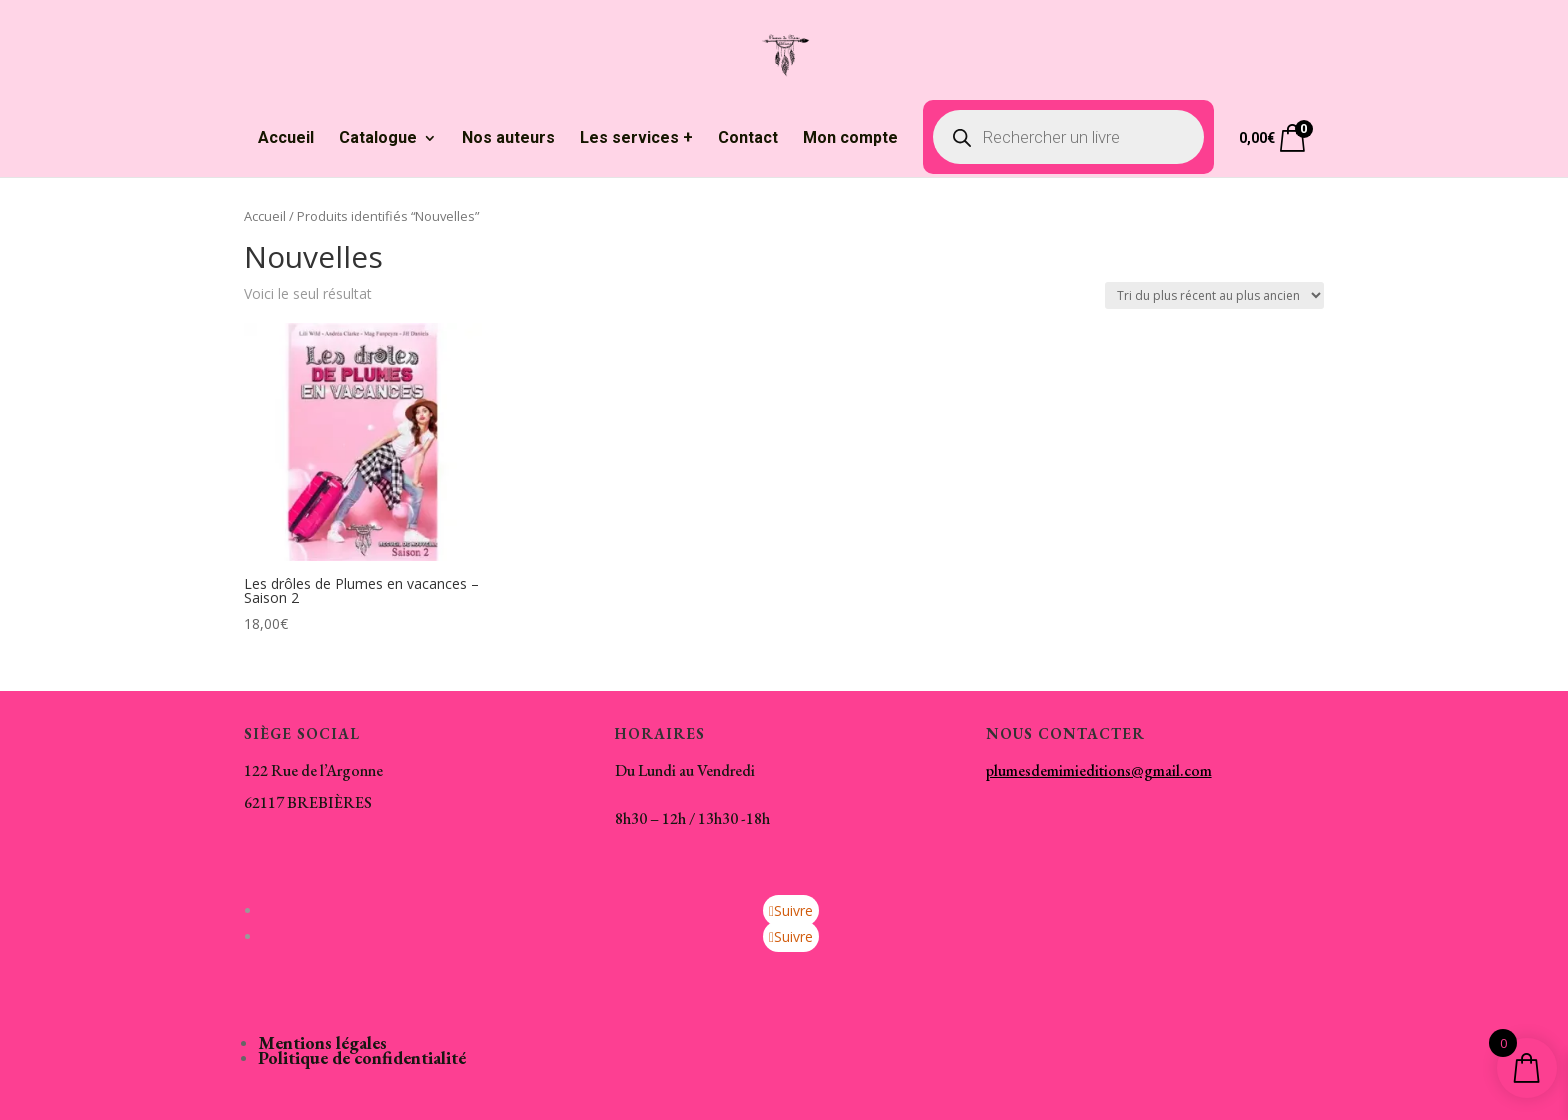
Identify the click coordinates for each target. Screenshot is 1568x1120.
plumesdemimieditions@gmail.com (1099, 770)
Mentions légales (322, 1042)
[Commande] (1214, 295)
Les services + (636, 139)
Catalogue (378, 139)
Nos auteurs (508, 139)
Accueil (286, 139)
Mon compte (850, 139)
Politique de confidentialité (362, 1057)
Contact (748, 139)
